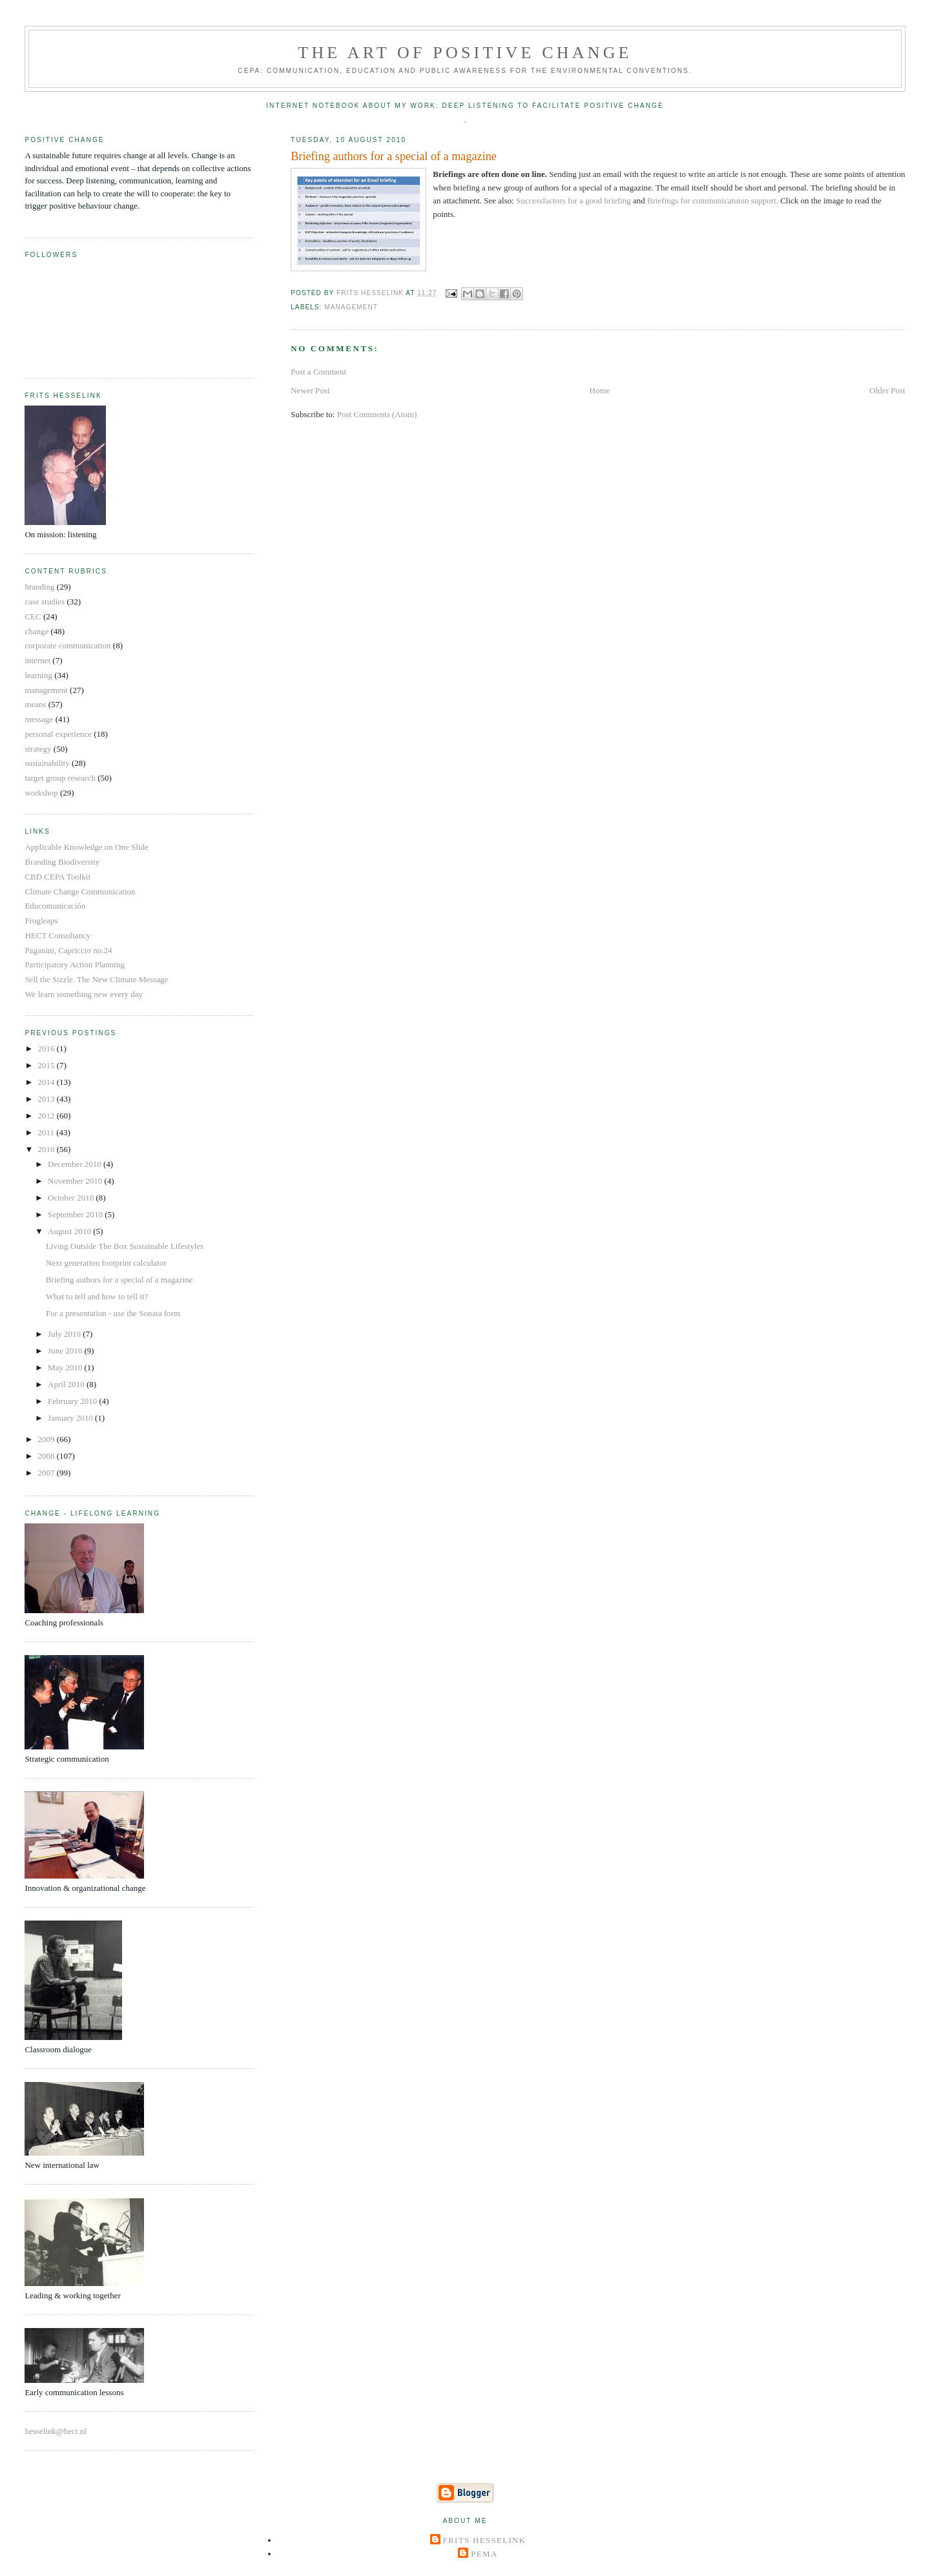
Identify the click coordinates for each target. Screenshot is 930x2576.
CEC (33, 616)
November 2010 (76, 1181)
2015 (46, 1065)
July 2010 (65, 1334)
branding (39, 587)
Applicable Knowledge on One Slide (86, 847)
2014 (46, 1082)
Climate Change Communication (80, 891)
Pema (484, 2554)
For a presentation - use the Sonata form (113, 1313)
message (39, 719)
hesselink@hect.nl (55, 2431)
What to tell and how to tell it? (97, 1296)
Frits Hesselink (484, 2540)
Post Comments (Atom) (377, 414)
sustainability (47, 763)
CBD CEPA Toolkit (57, 876)
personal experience (58, 734)
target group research (60, 778)
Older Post (887, 390)
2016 (46, 1048)
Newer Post (310, 390)
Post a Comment (318, 371)
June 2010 (66, 1350)
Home (600, 390)
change (36, 631)
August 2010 (70, 1231)
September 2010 (76, 1214)
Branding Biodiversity (62, 862)
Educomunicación (55, 906)
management (351, 307)
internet (37, 660)
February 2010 (73, 1401)
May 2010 (66, 1367)
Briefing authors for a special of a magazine (119, 1279)
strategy (38, 749)
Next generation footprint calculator (106, 1263)
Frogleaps (41, 920)
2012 (46, 1115)
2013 (46, 1099)
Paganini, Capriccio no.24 (68, 950)
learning (38, 675)
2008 (46, 1456)
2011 (46, 1132)
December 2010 (75, 1164)
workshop (41, 793)
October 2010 (72, 1197)
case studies (45, 601)
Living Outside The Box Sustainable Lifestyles (124, 1246)
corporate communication (67, 645)
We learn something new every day (84, 994)
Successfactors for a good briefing (574, 200)
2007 (46, 1473)
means (35, 704)
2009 (46, 1439)
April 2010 (67, 1384)
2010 (46, 1149)
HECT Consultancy (57, 935)
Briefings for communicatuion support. (713, 200)
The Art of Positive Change (465, 52)
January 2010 (71, 1418)
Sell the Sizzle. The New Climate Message (96, 979)
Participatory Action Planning (75, 964)
